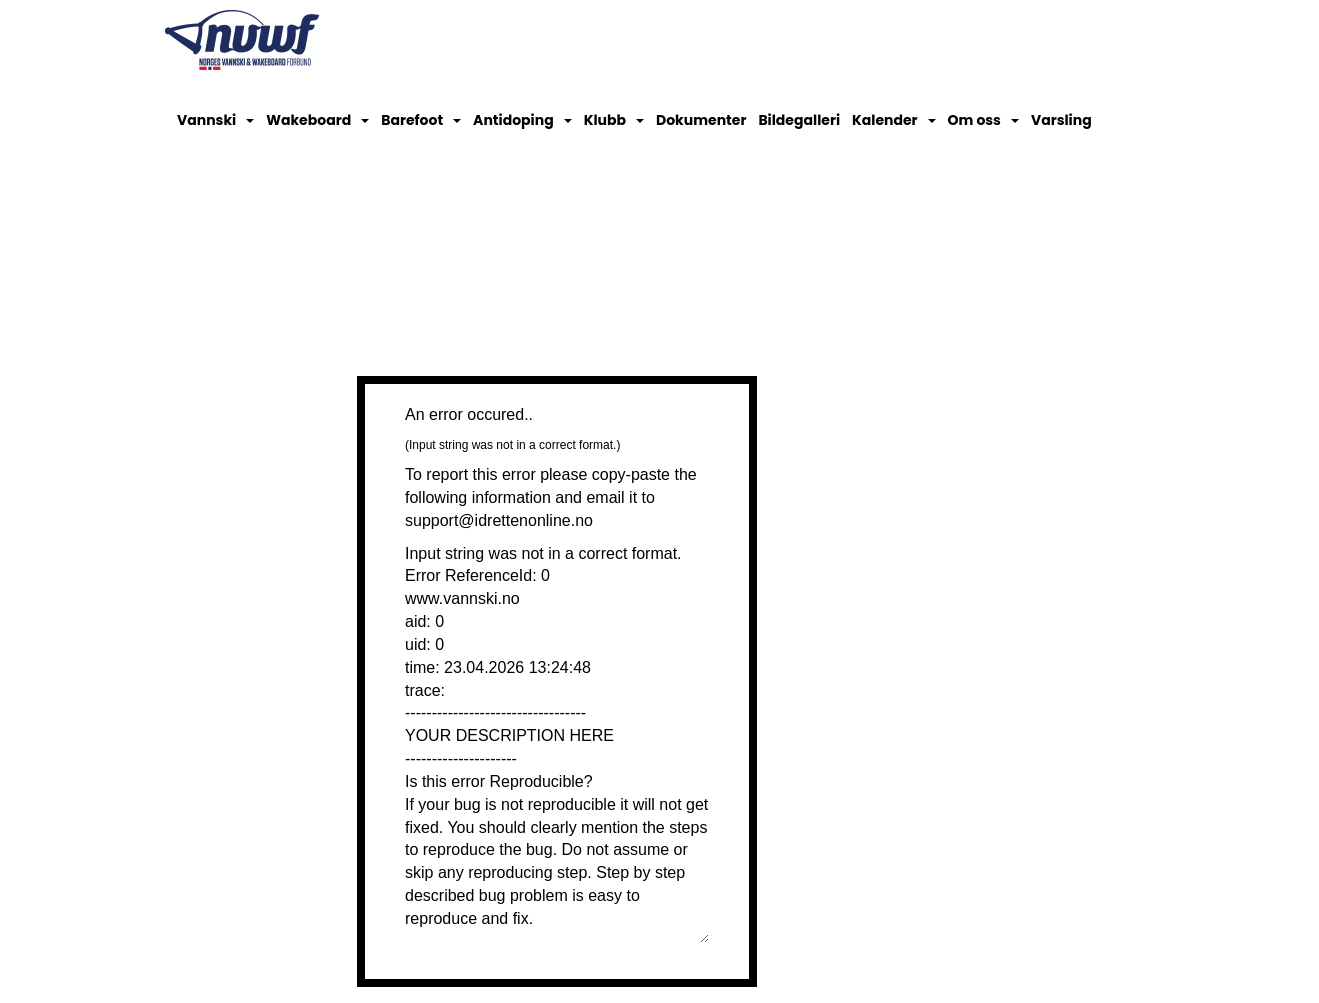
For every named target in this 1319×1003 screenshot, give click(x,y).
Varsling (1061, 120)
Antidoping (522, 120)
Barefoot (421, 120)
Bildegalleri (799, 120)
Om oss (983, 120)
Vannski (215, 120)
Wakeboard (317, 120)
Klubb (614, 120)
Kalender (894, 120)
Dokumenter (701, 120)
